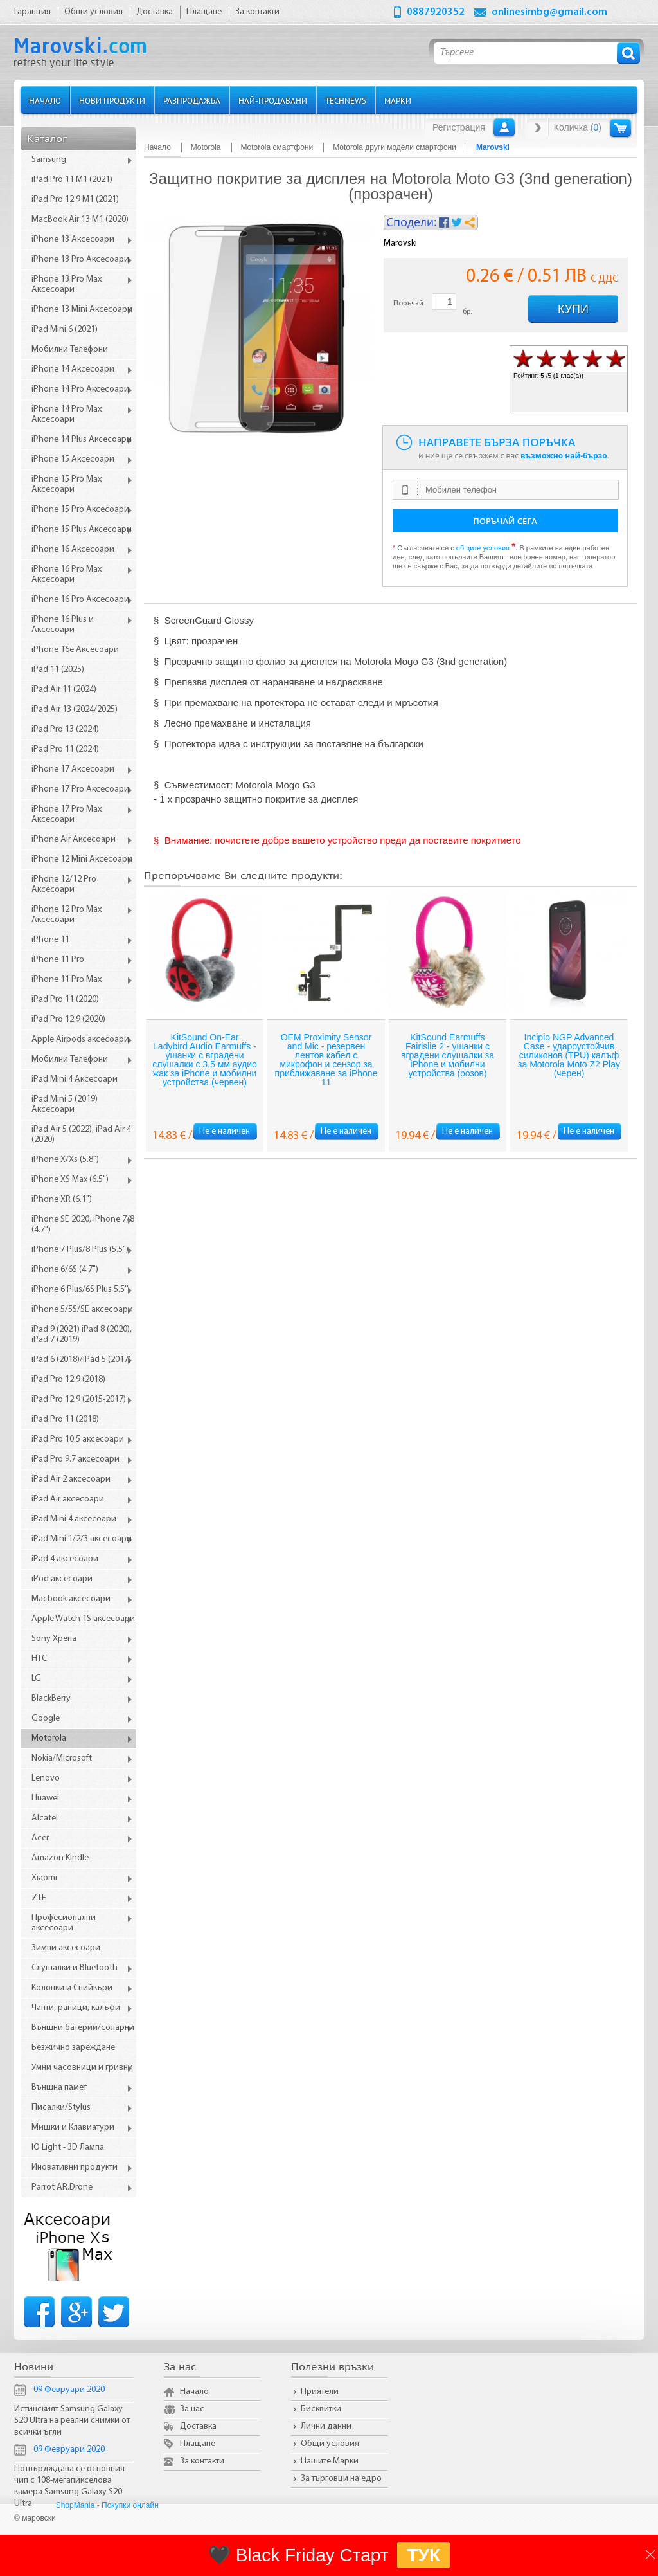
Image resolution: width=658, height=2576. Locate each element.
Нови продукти (112, 100)
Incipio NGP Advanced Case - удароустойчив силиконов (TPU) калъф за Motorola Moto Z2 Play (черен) (569, 1055)
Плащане (197, 2444)
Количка (620, 127)
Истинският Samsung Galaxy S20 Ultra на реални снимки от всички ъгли (72, 2420)
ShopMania (75, 2505)
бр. (467, 312)
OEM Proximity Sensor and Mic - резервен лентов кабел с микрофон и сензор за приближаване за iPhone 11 (326, 1059)
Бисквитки (321, 2409)
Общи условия (330, 2444)
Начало (45, 100)
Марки (397, 100)
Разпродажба (191, 100)
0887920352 (436, 12)
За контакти (202, 2461)
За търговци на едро (341, 2478)
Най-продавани (272, 100)
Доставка (198, 2426)
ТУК (423, 2555)
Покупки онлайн (130, 2505)
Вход (504, 127)
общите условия (483, 548)
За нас (192, 2409)
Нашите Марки (330, 2461)
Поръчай (408, 303)
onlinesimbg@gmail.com (549, 12)
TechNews (345, 100)
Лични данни (326, 2426)
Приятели (320, 2392)
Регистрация (458, 127)
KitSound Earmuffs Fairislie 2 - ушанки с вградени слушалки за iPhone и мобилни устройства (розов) (447, 1055)
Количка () (577, 127)
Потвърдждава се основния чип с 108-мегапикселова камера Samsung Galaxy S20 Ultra (69, 2486)
